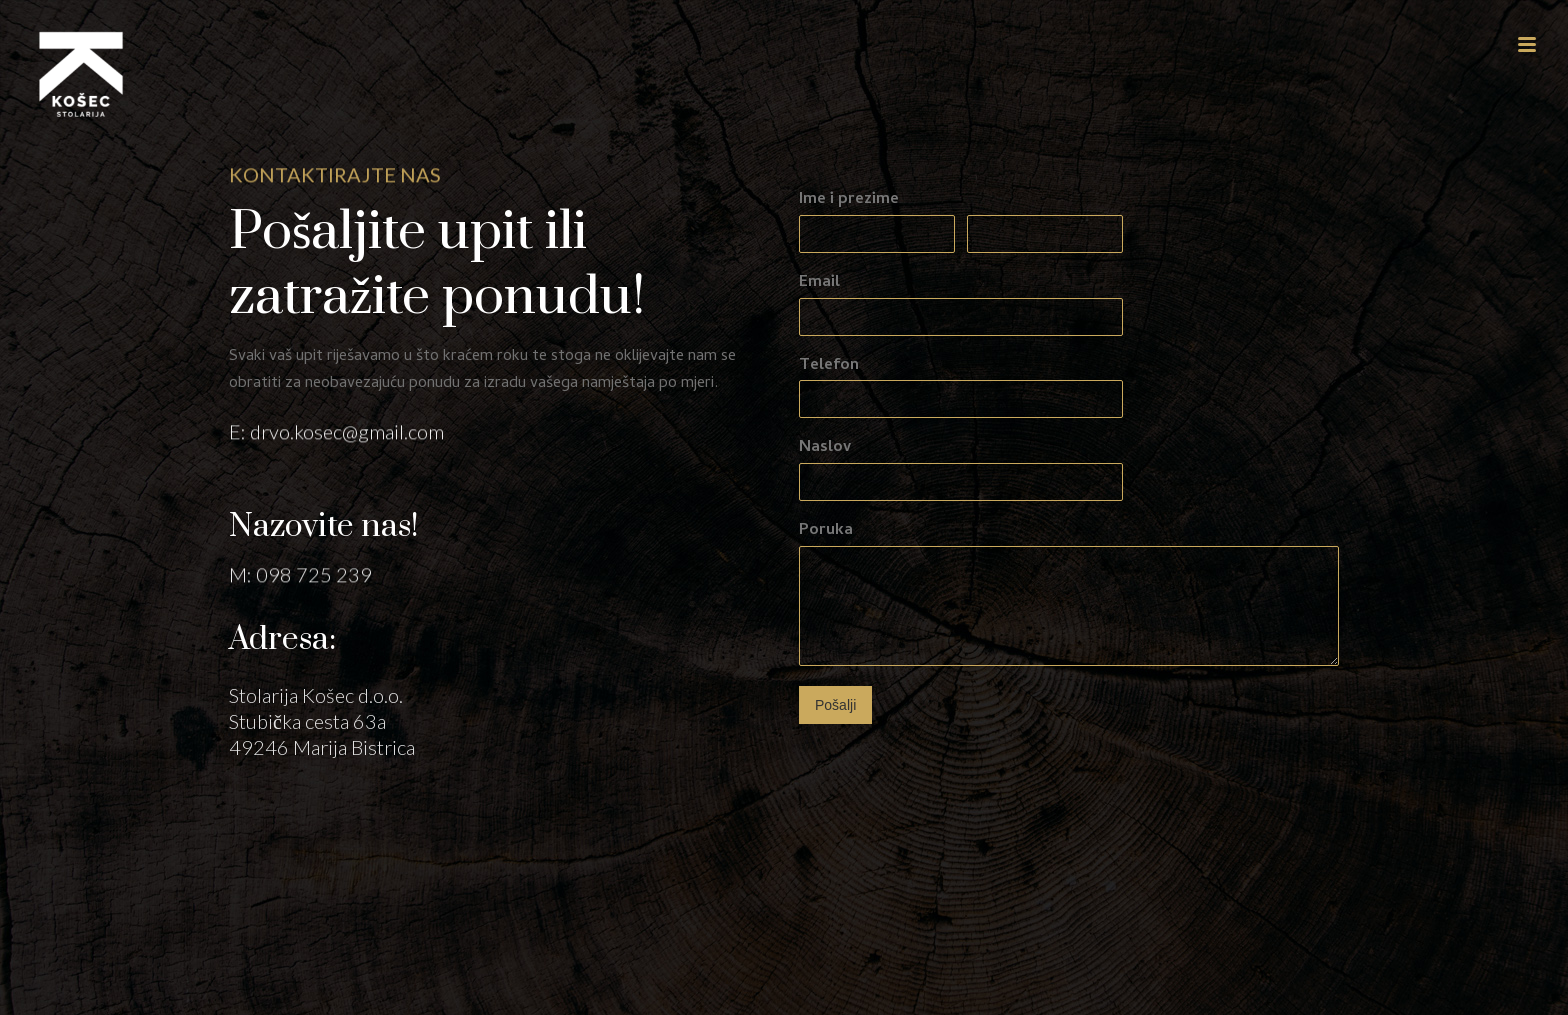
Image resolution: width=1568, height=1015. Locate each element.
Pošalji (835, 705)
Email (819, 283)
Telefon (829, 366)
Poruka (826, 531)
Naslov (825, 448)
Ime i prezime (849, 200)
